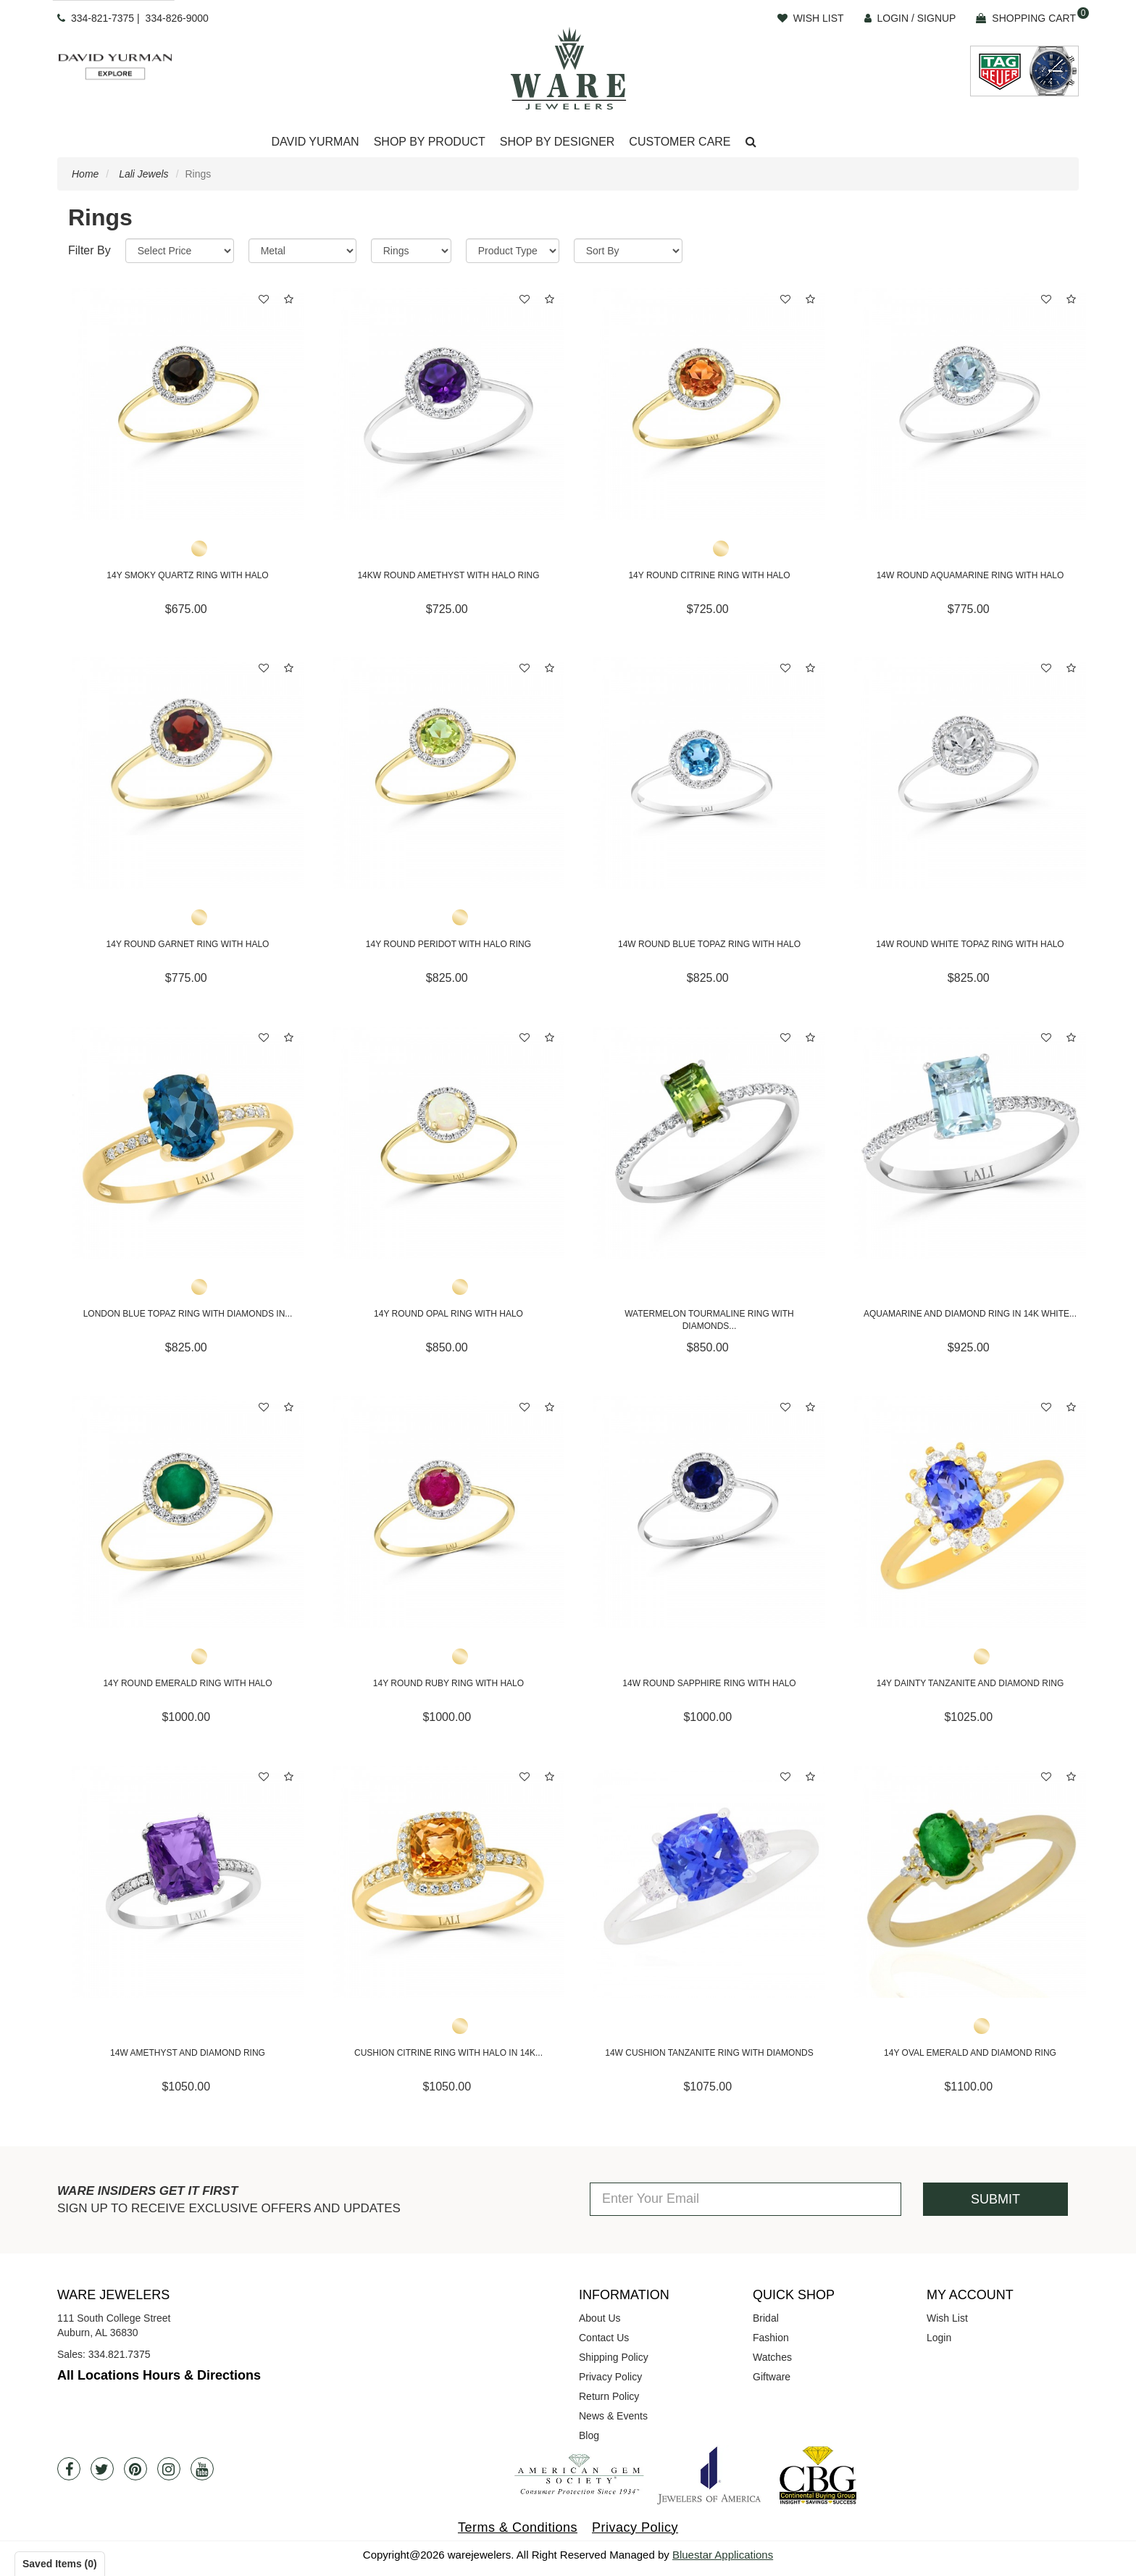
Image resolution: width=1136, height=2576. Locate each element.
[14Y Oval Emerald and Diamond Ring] (970, 1881)
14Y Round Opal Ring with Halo (448, 1314)
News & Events (613, 2416)
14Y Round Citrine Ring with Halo (709, 575)
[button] (751, 142)
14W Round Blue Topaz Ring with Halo (709, 944)
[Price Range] (179, 250)
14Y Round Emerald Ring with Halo (187, 1683)
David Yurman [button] (315, 142)
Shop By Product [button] (429, 142)
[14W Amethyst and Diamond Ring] (187, 1881)
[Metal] (302, 250)
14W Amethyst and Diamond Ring (187, 2053)
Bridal (766, 2318)
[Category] (411, 250)
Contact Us (604, 2337)
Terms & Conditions (517, 2527)
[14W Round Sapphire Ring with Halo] (709, 1512)
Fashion (771, 2337)
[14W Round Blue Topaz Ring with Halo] (709, 773)
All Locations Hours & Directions (159, 2375)
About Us (600, 2318)
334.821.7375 (119, 2354)
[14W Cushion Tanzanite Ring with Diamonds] (709, 1881)
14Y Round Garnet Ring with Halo (188, 944)
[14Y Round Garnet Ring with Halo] (187, 773)
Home (85, 174)
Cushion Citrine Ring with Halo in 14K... (448, 2053)
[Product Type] (512, 250)
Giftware (771, 2377)
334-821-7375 (102, 18)
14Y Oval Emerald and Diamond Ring (970, 2053)
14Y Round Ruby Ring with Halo (448, 1683)
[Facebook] (68, 2468)
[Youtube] (202, 2468)
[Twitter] (102, 2468)
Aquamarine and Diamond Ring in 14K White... (970, 1314)
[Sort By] (628, 250)
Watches (772, 2357)
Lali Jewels (143, 174)
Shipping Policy (613, 2357)
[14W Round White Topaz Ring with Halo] (970, 773)
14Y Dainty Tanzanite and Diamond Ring (970, 1683)
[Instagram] (168, 2468)
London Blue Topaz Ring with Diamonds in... (188, 1314)
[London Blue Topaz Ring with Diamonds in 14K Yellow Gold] (187, 1142)
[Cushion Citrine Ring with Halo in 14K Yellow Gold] (448, 1881)
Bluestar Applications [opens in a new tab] (722, 2554)
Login (939, 2337)
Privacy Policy (610, 2377)
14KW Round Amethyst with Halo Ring (448, 575)
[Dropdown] (315, 142)
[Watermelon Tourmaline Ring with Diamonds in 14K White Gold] (709, 1142)
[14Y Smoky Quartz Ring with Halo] (187, 404)
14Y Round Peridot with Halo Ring (448, 944)
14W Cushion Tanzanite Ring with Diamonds (709, 2053)
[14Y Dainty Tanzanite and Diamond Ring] (970, 1512)
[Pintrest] (135, 2468)
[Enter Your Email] (745, 2199)
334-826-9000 (177, 18)
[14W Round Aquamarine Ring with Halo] (970, 404)
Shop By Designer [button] (557, 142)
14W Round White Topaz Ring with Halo (970, 944)
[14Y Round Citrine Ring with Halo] (709, 404)
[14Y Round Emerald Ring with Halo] (187, 1512)
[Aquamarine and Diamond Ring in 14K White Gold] (970, 1142)
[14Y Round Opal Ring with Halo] (448, 1142)
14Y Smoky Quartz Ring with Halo (187, 575)
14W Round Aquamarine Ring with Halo (970, 575)
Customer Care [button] (679, 142)
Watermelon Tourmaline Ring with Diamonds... (709, 1320)
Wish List (947, 2318)
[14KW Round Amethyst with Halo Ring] (448, 404)
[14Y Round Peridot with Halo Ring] (448, 773)
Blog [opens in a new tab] (589, 2435)
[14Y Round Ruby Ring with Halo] (448, 1512)
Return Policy (609, 2396)
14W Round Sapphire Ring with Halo (708, 1683)
